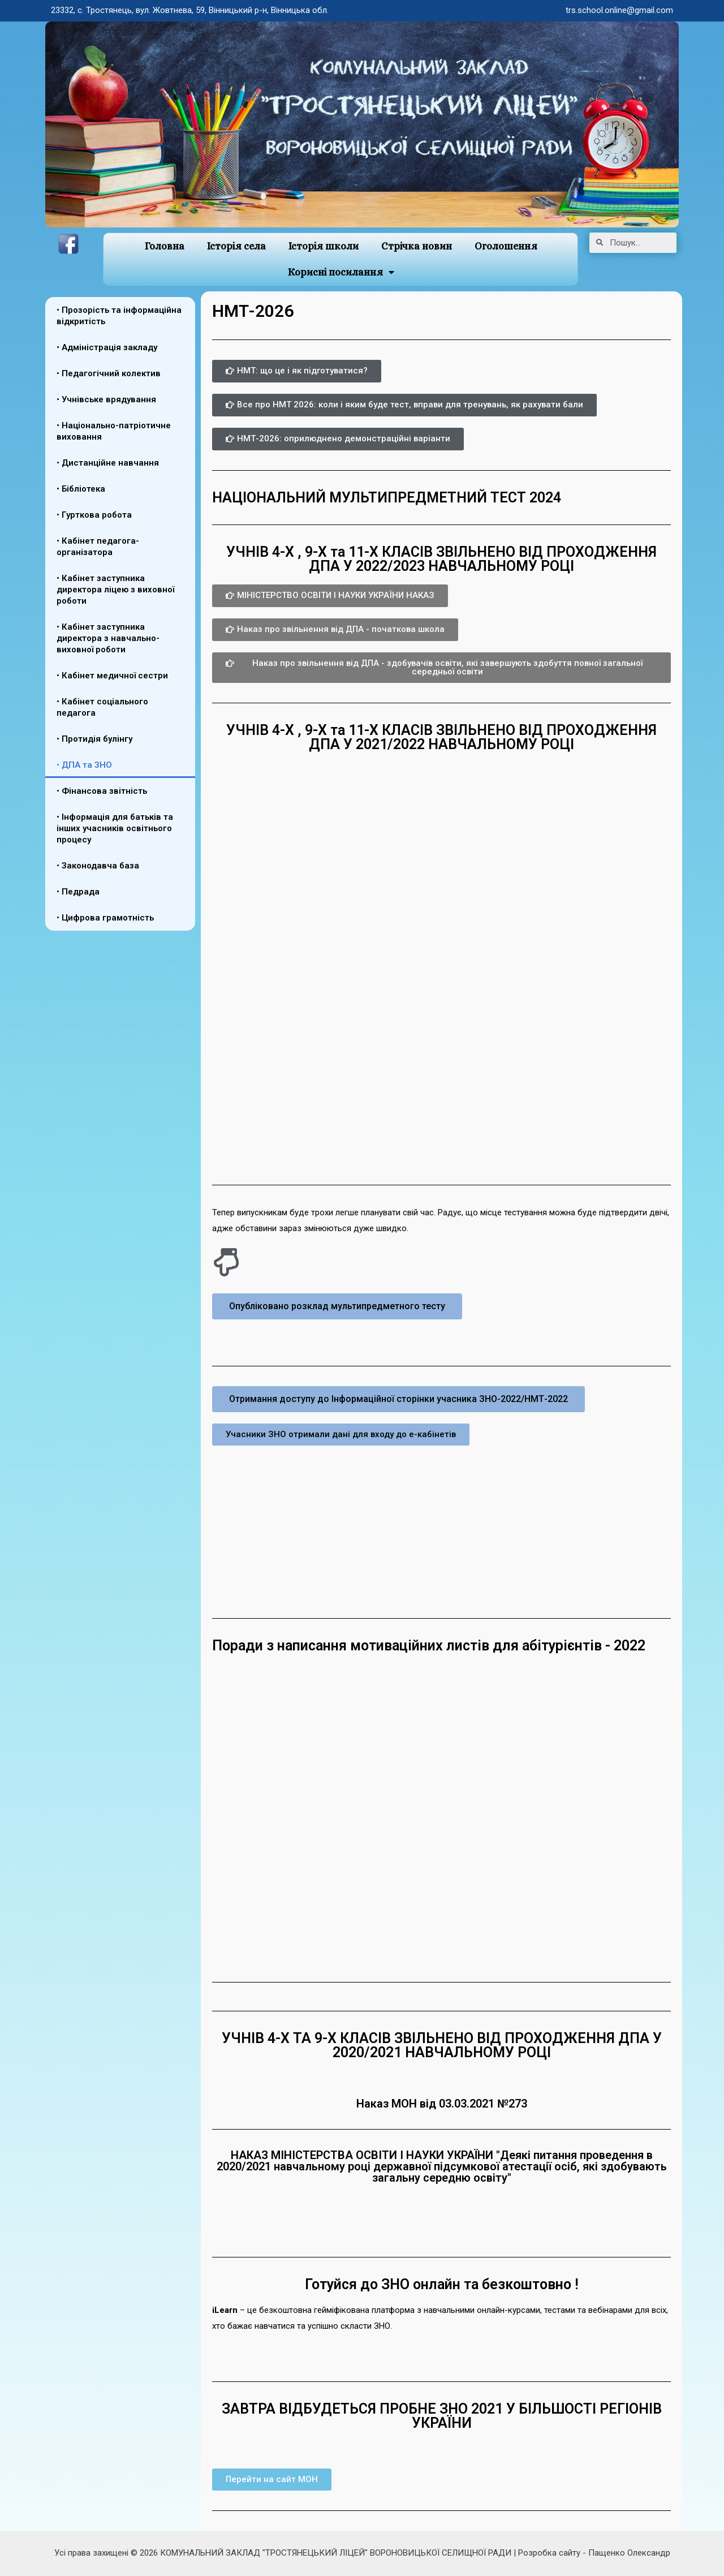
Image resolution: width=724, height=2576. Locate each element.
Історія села (236, 246)
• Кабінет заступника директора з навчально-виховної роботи (108, 638)
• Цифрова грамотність (105, 918)
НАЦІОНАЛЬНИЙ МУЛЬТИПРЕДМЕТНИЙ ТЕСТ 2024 (386, 497)
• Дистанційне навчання (108, 463)
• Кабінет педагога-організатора (98, 546)
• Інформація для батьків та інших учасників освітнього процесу (115, 828)
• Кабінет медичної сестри (112, 675)
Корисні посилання (340, 272)
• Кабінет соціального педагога (102, 707)
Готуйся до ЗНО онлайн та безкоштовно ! (442, 2284)
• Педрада (78, 892)
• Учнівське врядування (106, 399)
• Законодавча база (98, 866)
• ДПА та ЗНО (84, 765)
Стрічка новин (416, 246)
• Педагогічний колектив (109, 373)
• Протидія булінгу (94, 739)
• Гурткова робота (94, 515)
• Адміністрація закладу (107, 347)
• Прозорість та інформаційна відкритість (119, 315)
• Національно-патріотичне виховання (114, 431)
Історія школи (323, 246)
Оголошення (506, 246)
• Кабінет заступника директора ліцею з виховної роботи (115, 589)
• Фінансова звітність (102, 791)
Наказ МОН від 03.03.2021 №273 (441, 2103)
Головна (164, 246)
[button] (296, 371)
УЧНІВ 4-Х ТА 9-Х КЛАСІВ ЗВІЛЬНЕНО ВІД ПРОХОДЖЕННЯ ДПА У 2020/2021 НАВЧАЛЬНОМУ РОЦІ (442, 2045)
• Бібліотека (81, 489)
